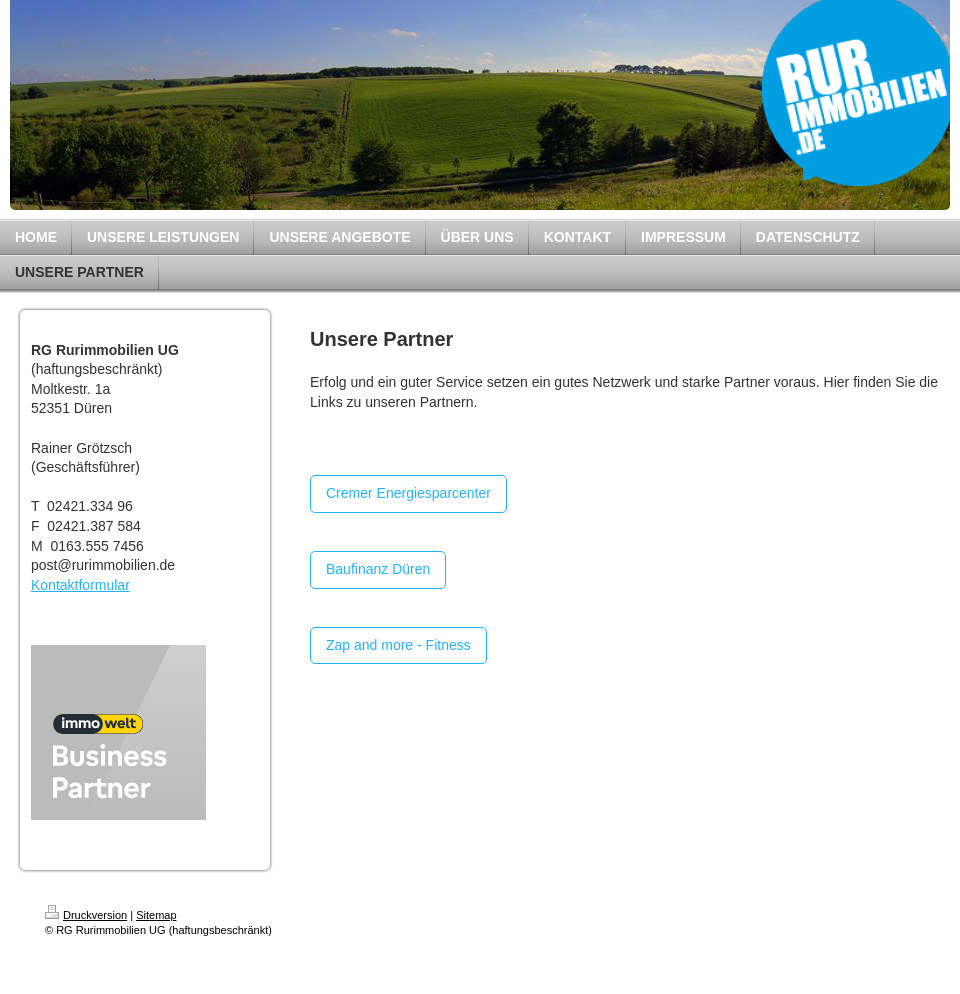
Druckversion (86, 915)
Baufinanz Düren (378, 569)
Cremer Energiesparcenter (408, 493)
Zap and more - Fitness (398, 645)
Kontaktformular (80, 585)
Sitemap (156, 915)
